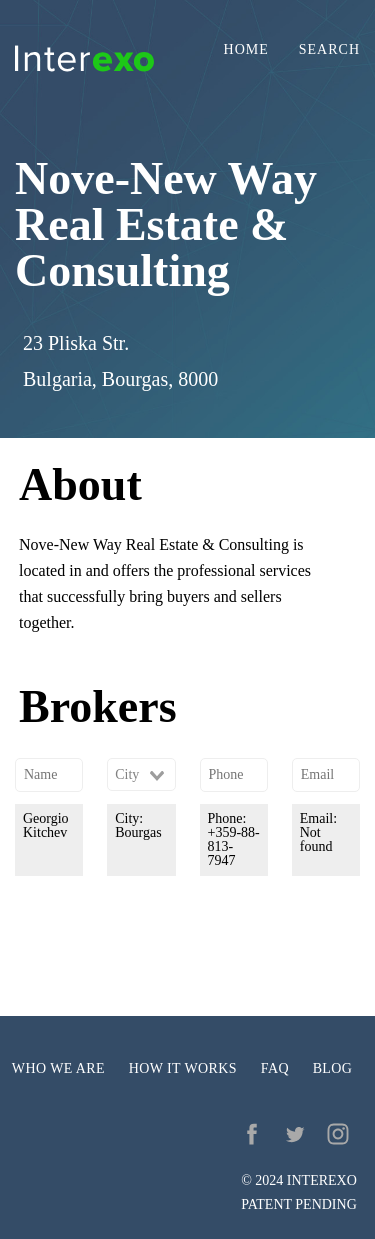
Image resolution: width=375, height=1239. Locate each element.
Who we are (58, 1068)
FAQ (275, 1068)
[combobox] (141, 775)
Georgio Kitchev (46, 825)
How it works (183, 1068)
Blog (333, 1068)
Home (246, 50)
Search (329, 50)
